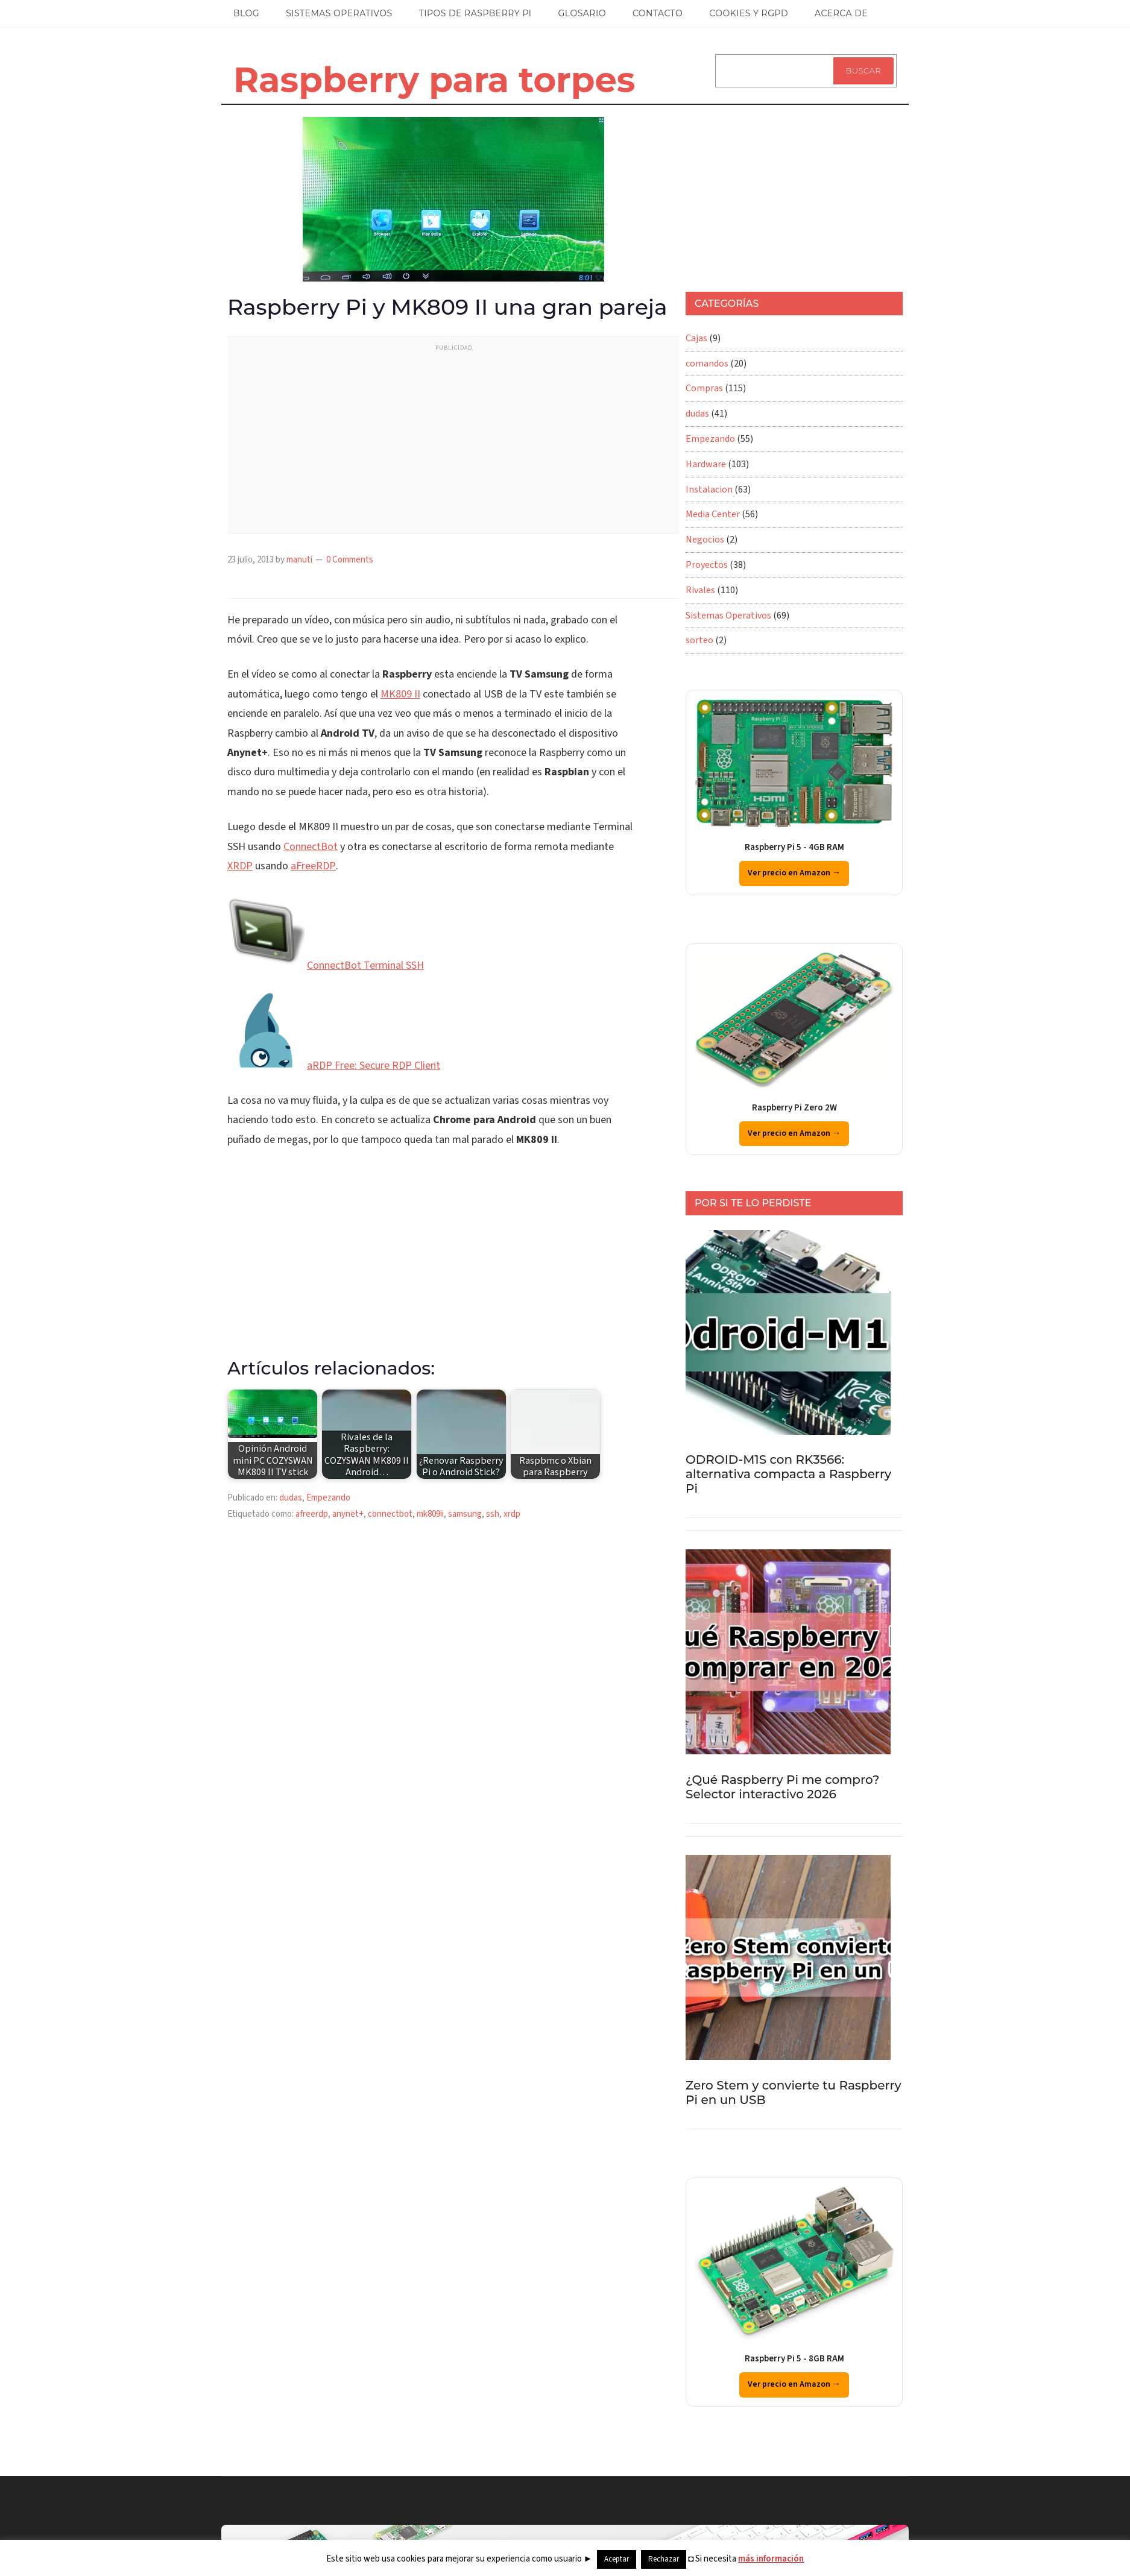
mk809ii (430, 1514)
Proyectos (707, 565)
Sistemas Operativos (728, 615)
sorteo (699, 640)
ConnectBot (310, 846)
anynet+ (348, 1514)
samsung (465, 1514)
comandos (707, 363)
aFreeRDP (313, 866)
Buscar (863, 70)
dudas (290, 1497)
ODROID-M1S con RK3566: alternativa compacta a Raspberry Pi (788, 1474)
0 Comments (349, 559)
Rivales (700, 590)
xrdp (511, 1514)
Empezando (328, 1497)
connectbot (390, 1514)
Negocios (705, 539)
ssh (492, 1514)
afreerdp (311, 1514)
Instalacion (709, 489)
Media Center (713, 514)
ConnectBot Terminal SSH (365, 965)
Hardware (706, 464)
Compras (704, 388)
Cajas (696, 338)
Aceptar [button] (616, 2559)
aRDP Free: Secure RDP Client (373, 1065)
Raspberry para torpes (434, 79)
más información (771, 2558)
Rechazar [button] (663, 2559)
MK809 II (400, 694)
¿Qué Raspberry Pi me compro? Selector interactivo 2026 (782, 1786)
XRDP (240, 866)
